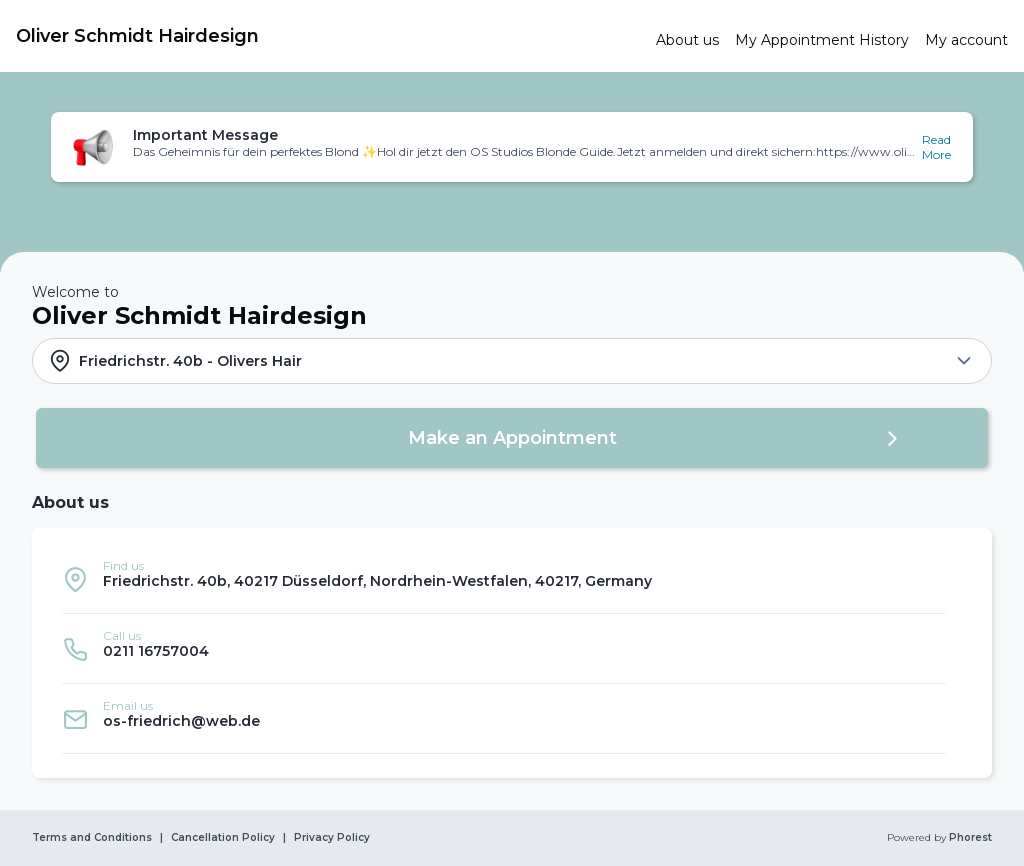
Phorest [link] (969, 838)
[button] (512, 147)
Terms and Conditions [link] (92, 838)
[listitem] (504, 579)
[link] (328, 36)
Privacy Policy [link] (332, 838)
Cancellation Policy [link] (223, 838)
